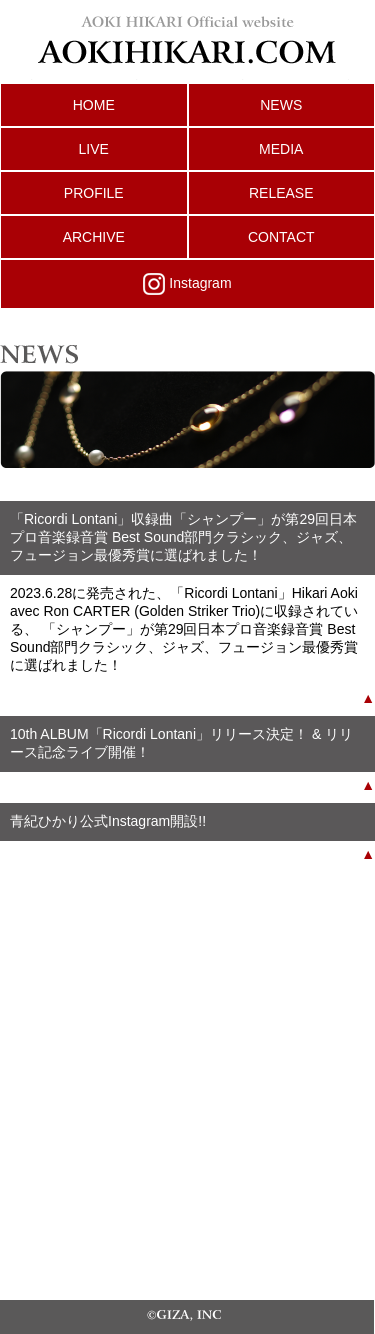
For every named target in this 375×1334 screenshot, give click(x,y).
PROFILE (94, 193)
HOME (94, 105)
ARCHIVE (94, 237)
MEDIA (281, 149)
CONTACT (281, 237)
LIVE (94, 149)
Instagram (187, 284)
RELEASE (281, 193)
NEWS (281, 105)
